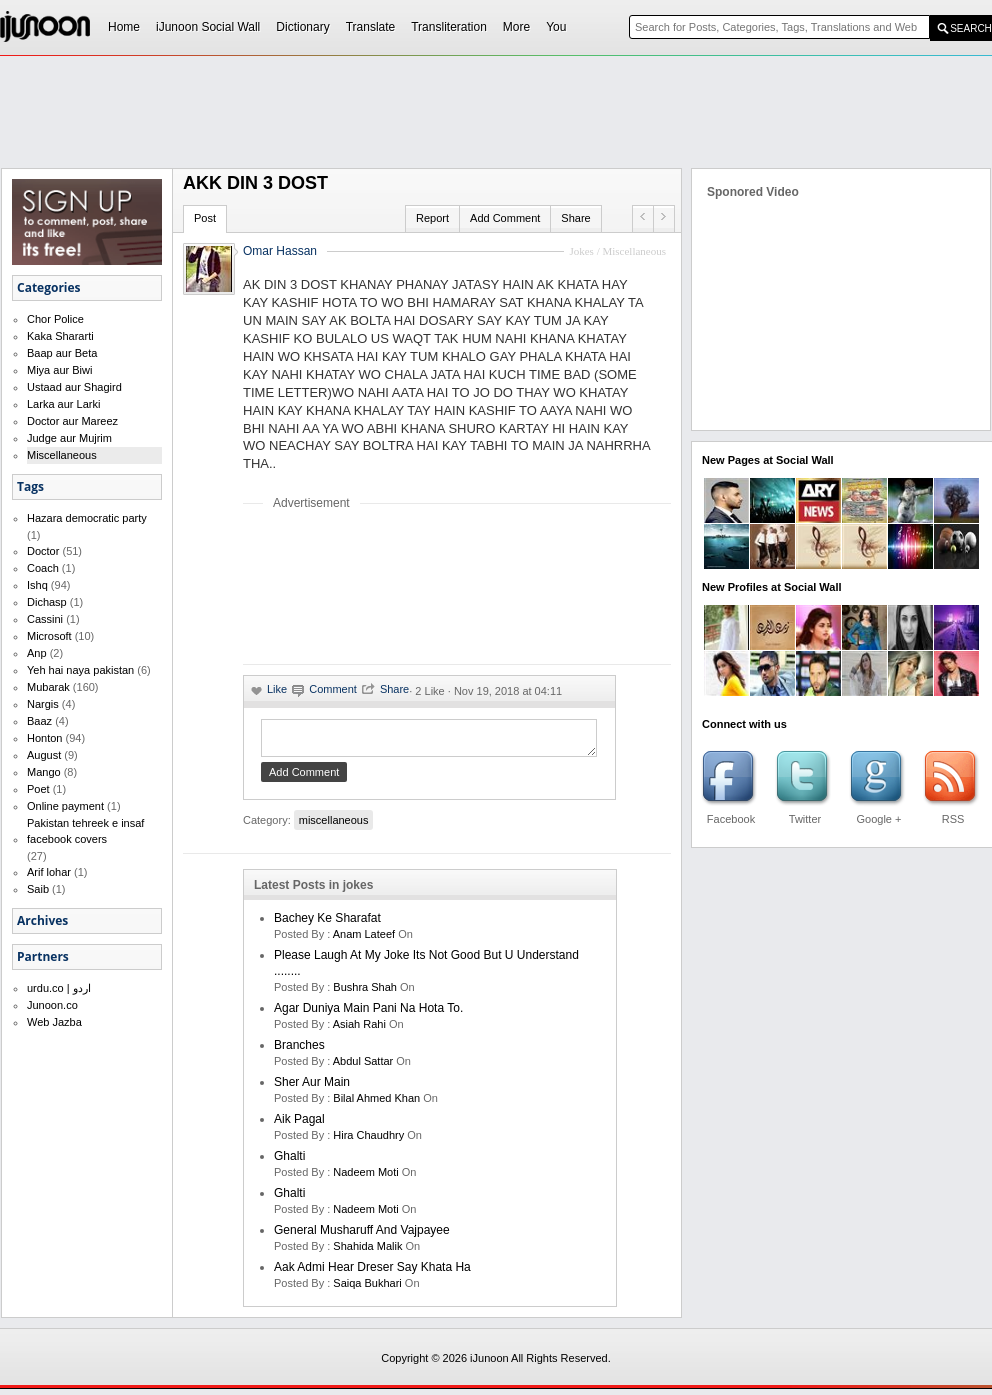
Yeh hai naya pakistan (80, 670)
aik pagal (299, 1125)
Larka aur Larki (63, 404)
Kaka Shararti (60, 336)
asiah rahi (359, 1030)
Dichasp (47, 602)
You (556, 27)
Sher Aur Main (312, 1088)
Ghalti (289, 1162)
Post (205, 218)
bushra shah (365, 993)
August (44, 755)
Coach (43, 568)
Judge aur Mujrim (69, 438)
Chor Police (55, 319)
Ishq (37, 585)
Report (432, 218)
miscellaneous (334, 826)
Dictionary (302, 27)
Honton (44, 738)
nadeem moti (365, 1178)
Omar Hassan (280, 251)
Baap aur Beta (62, 353)
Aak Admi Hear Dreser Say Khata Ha (372, 1273)
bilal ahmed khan (376, 1104)
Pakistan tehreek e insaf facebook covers (85, 831)
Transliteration (449, 27)
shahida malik (367, 1252)
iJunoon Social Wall (208, 27)
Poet (38, 789)
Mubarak (48, 687)
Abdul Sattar (363, 1067)
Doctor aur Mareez (72, 421)
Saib (38, 889)
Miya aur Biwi (59, 370)
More (516, 27)
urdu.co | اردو (59, 988)
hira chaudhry (368, 1141)
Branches (299, 1051)
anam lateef (364, 940)
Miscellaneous (62, 455)
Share (575, 218)
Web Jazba (54, 1022)
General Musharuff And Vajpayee (362, 1236)
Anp (37, 653)
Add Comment (505, 218)
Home (124, 27)
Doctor (43, 551)
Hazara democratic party (87, 518)
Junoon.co (52, 1005)
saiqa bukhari (367, 1289)
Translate (371, 27)
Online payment (65, 806)
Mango (44, 772)
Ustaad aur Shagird (74, 387)
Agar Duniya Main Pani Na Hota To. (368, 1014)
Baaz (39, 721)
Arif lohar (49, 872)
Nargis (43, 704)
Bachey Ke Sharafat (327, 924)
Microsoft (49, 636)
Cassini (45, 619)
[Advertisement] (309, 586)
